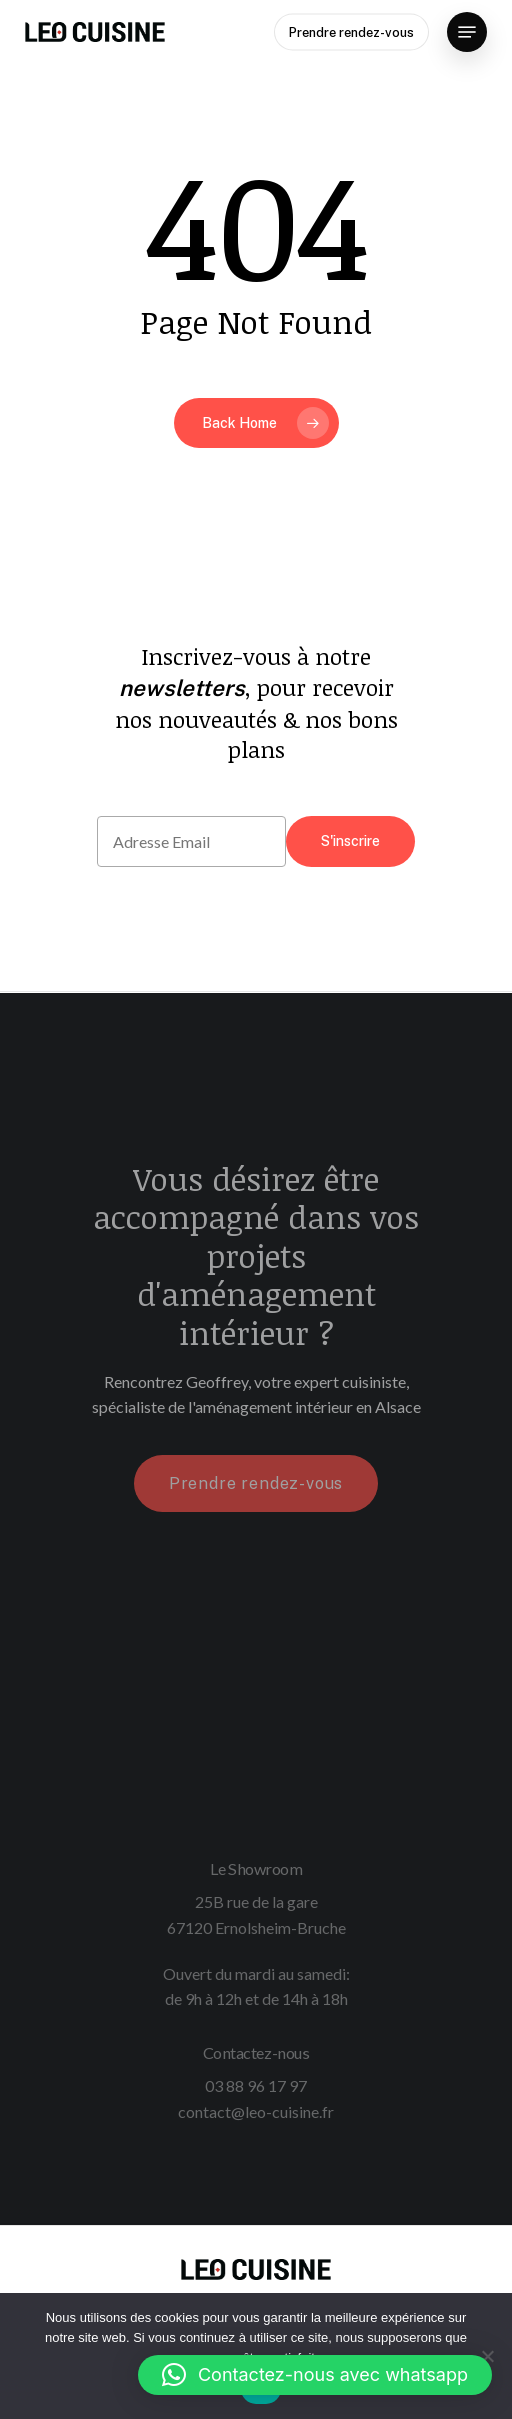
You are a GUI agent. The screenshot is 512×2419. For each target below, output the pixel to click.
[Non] (487, 2356)
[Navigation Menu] (467, 32)
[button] (315, 2375)
